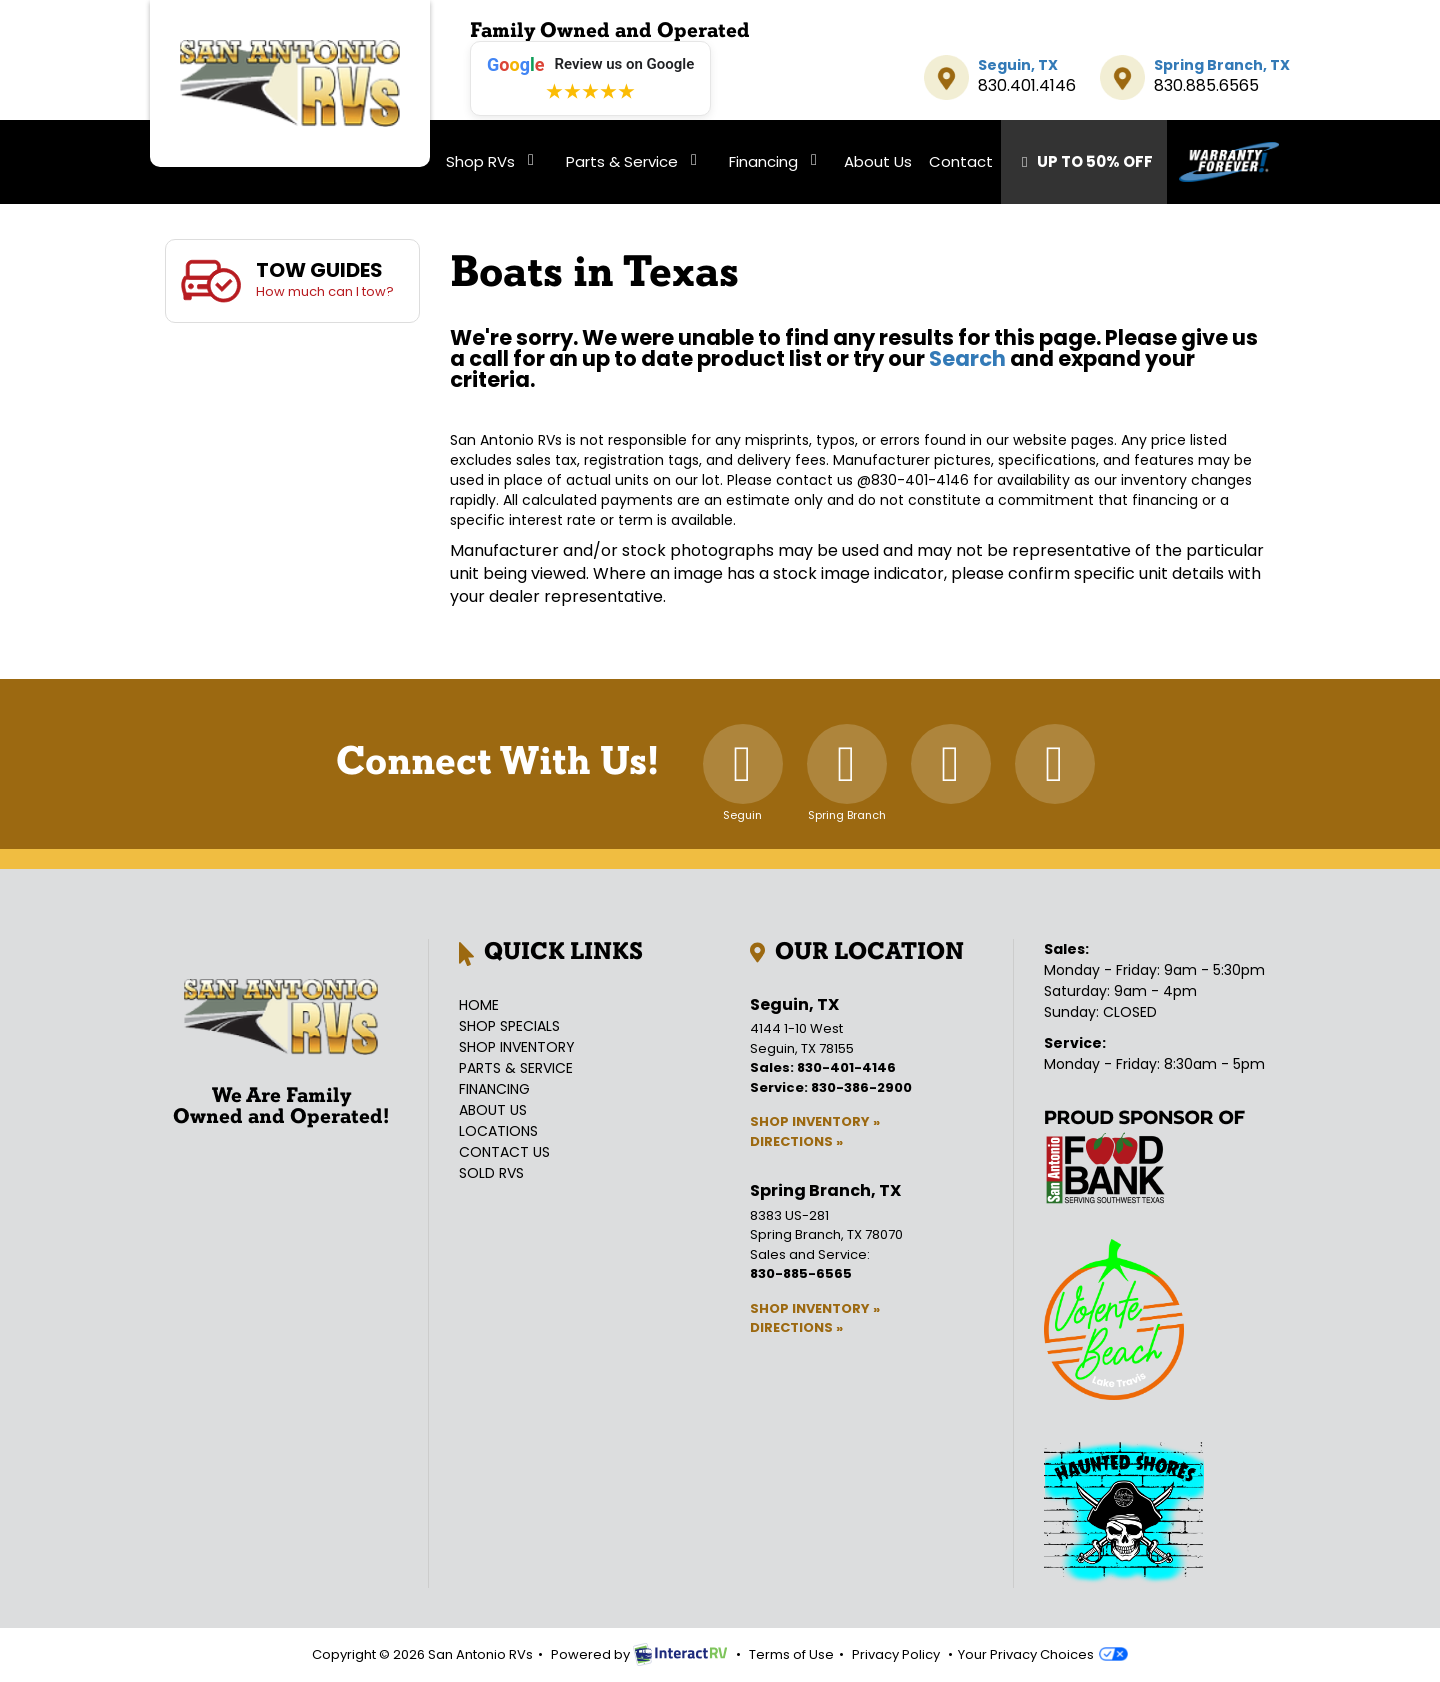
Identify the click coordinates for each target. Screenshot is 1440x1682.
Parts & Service (635, 161)
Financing (776, 161)
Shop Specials (509, 1026)
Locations (498, 1131)
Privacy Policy (896, 1654)
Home (479, 1005)
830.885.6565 (1206, 85)
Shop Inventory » (815, 1121)
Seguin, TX (1018, 65)
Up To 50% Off (1084, 161)
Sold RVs (491, 1173)
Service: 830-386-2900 (831, 1087)
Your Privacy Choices (1042, 1654)
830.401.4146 (1027, 85)
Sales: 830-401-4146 (823, 1067)
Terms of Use (791, 1654)
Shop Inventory (517, 1047)
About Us (878, 161)
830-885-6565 (801, 1273)
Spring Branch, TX (1222, 65)
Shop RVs (493, 161)
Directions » (796, 1141)
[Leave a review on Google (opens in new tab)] (590, 78)
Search (967, 358)
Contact (961, 161)
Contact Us (504, 1152)
